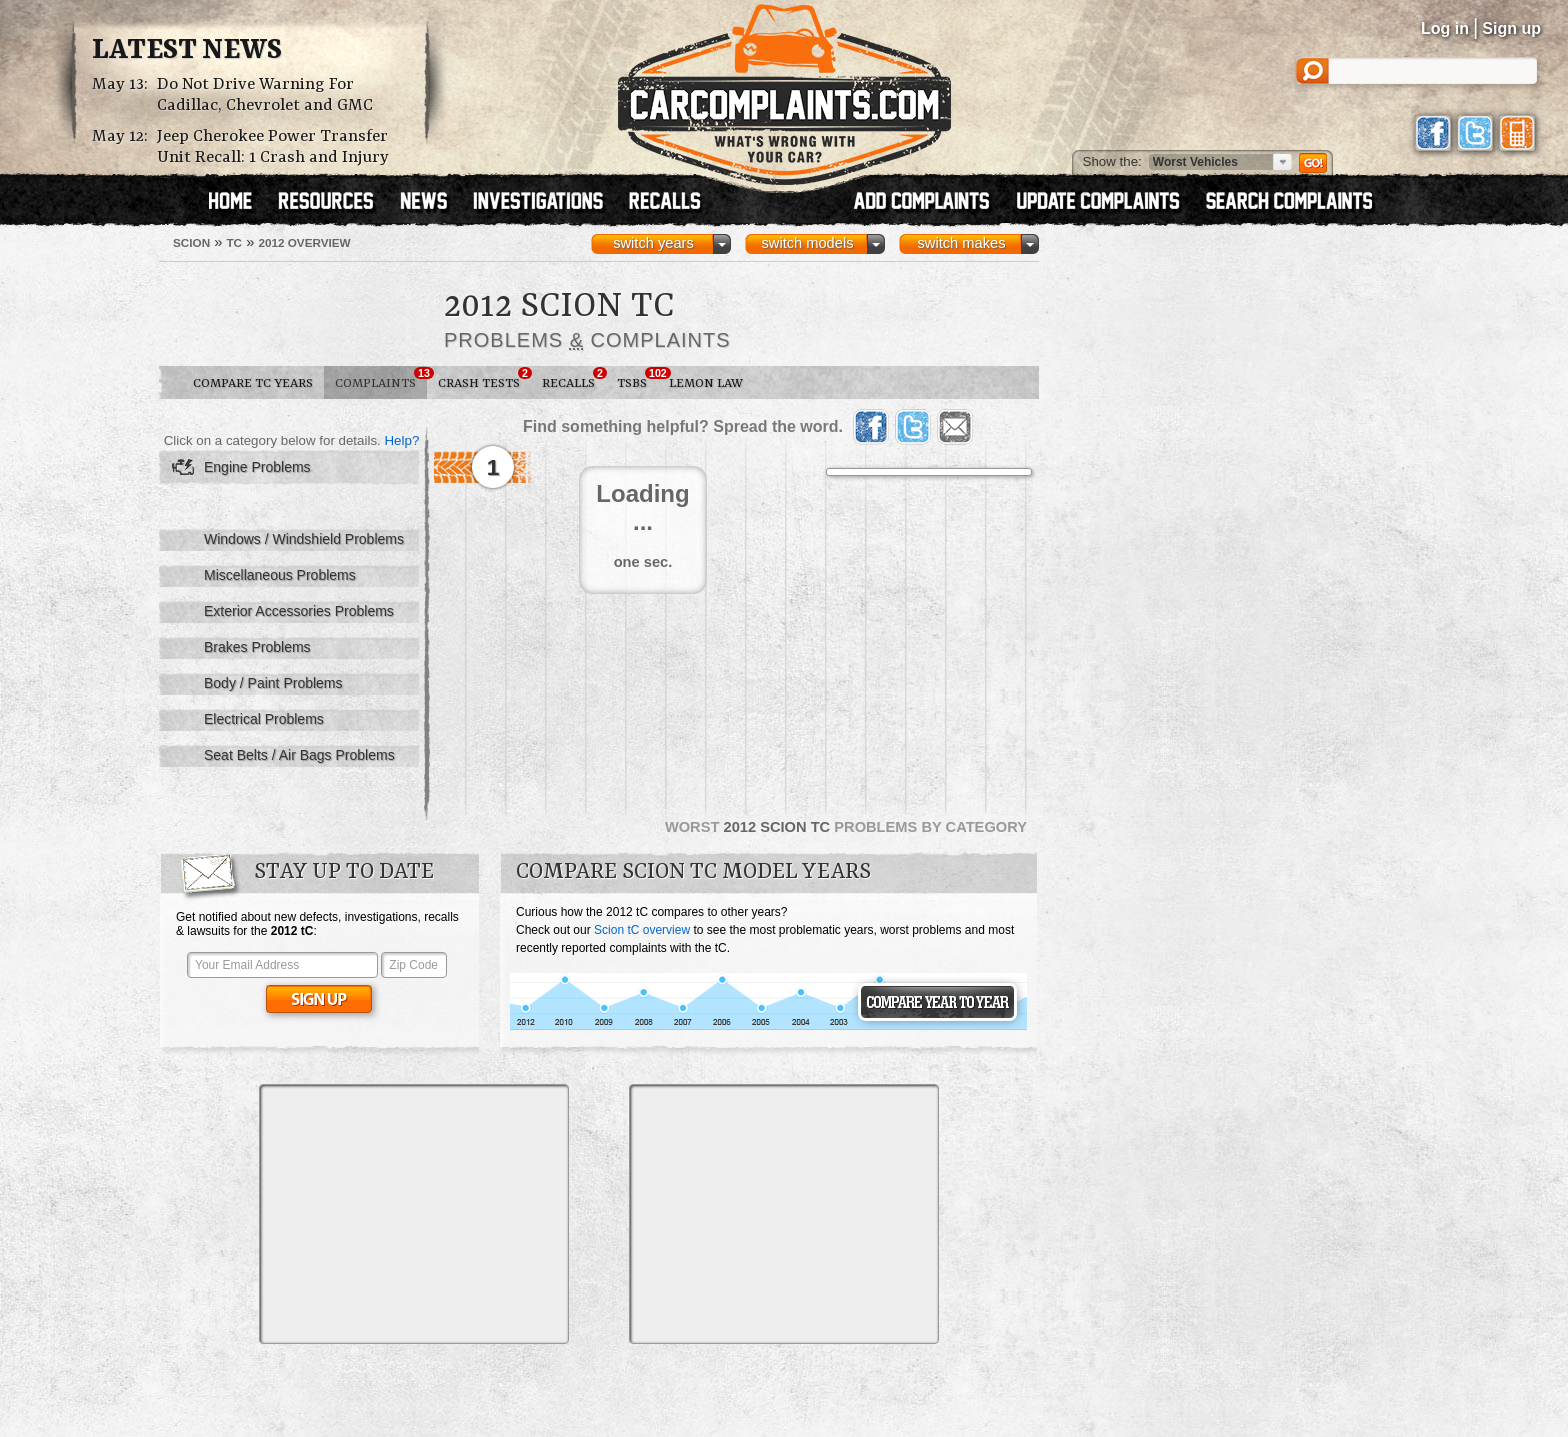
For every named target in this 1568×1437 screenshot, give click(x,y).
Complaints (381, 379)
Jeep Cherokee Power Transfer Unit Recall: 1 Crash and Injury (273, 147)
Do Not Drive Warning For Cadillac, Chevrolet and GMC (265, 95)
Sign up (1511, 28)
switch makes (962, 243)
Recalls (574, 379)
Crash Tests (484, 379)
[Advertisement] (414, 1214)
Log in (1445, 28)
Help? (401, 440)
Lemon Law (706, 383)
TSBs (637, 379)
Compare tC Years (253, 383)
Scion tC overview (642, 930)
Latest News (187, 51)
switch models (807, 243)
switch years (653, 243)
